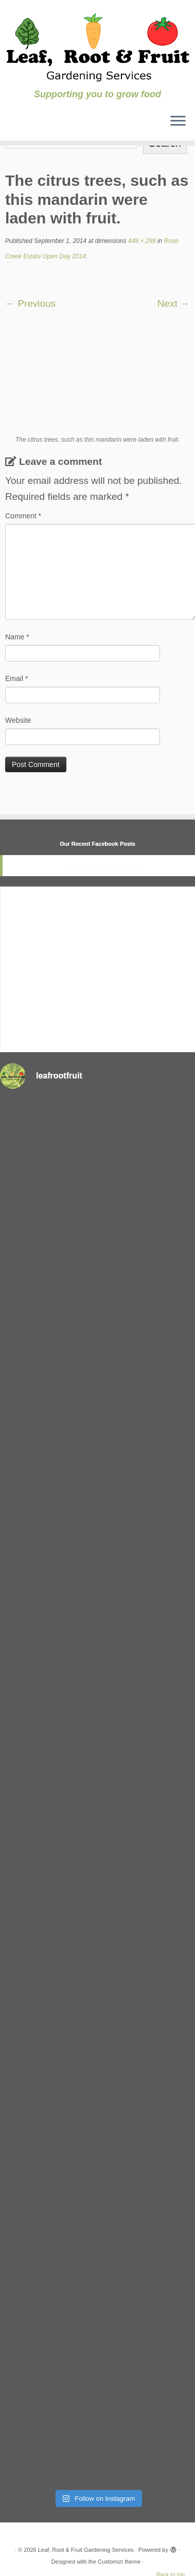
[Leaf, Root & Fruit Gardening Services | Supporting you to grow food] (97, 44)
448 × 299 (141, 241)
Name (17, 637)
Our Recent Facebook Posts (97, 844)
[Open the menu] (178, 122)
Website (18, 720)
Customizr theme (119, 2561)
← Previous (30, 303)
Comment (23, 516)
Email (16, 678)
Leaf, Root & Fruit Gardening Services (86, 2550)
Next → (173, 303)
